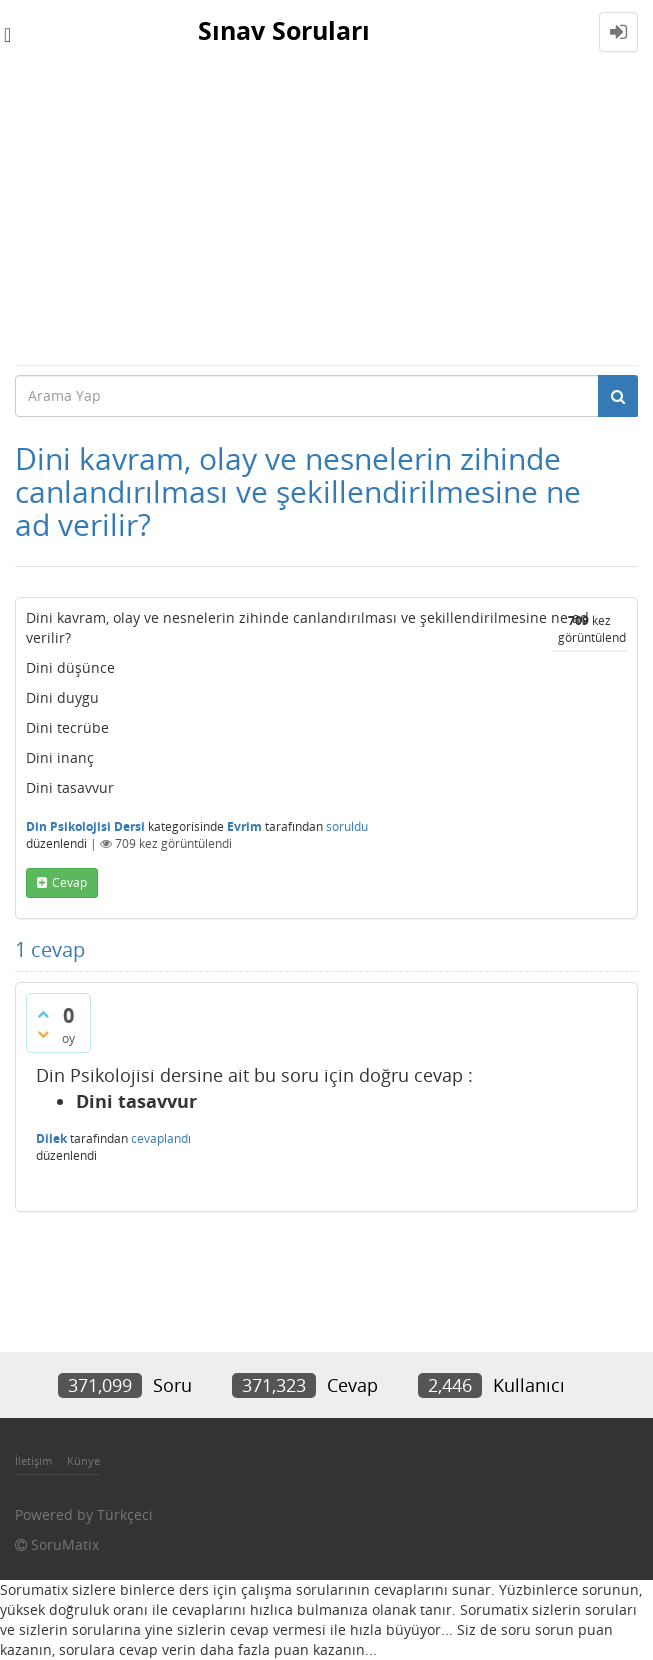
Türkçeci (125, 1514)
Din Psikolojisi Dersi (85, 826)
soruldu (347, 826)
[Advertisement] (326, 214)
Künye (83, 1460)
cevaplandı (161, 1138)
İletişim (33, 1460)
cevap (69, 882)
